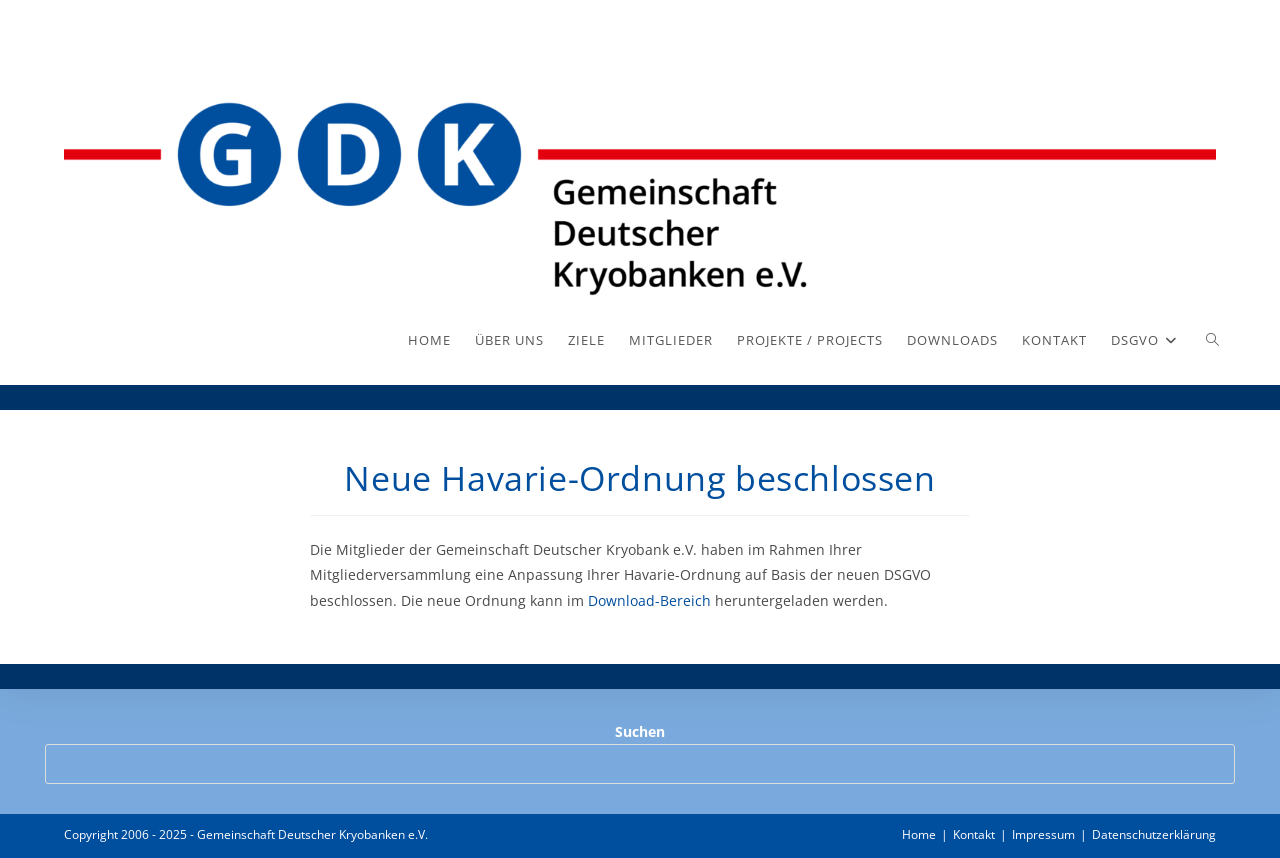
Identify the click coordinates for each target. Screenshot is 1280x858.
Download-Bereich (647, 600)
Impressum (1043, 834)
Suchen (640, 731)
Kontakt (974, 834)
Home (919, 834)
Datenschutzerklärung (1154, 834)
